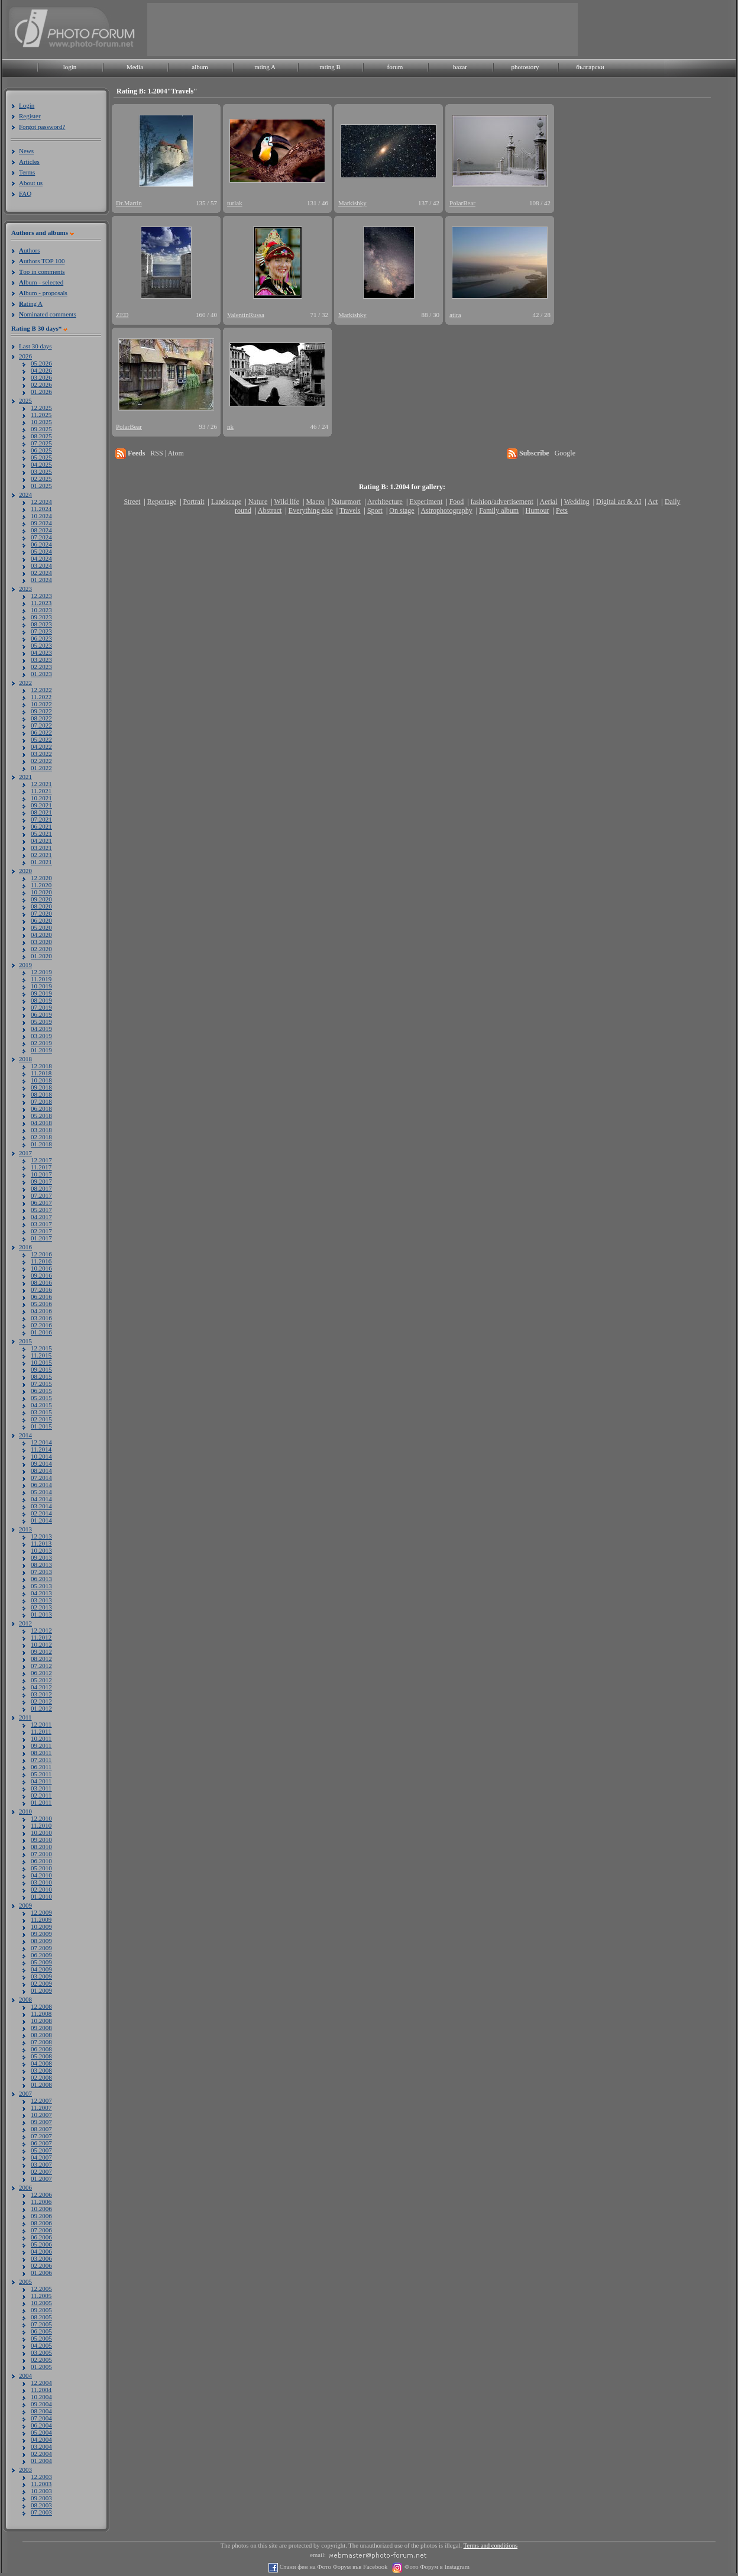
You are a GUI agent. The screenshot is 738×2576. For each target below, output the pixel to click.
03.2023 (41, 659)
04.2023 (41, 652)
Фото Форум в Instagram (436, 2567)
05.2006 (41, 2244)
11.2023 (41, 602)
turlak (234, 202)
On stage (401, 510)
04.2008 (41, 2063)
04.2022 (41, 746)
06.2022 (41, 732)
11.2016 (41, 1261)
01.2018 (41, 1144)
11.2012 (41, 1637)
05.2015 (41, 1397)
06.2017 (41, 1202)
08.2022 (41, 718)
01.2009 (41, 1990)
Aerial (548, 501)
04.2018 (41, 1122)
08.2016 (41, 1282)
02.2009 (41, 1983)
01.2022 (41, 767)
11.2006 (41, 2201)
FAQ (25, 193)
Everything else (311, 510)
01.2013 (41, 1614)
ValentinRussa (245, 314)
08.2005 (41, 2316)
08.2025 (41, 435)
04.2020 (41, 934)
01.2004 (41, 2460)
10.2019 (41, 986)
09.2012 (41, 1651)
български (590, 66)
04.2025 (41, 464)
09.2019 (41, 993)
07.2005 (41, 2324)
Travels (350, 510)
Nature (258, 501)
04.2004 (41, 2439)
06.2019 (41, 1014)
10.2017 (41, 1174)
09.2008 (41, 2027)
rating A (265, 66)
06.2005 (41, 2331)
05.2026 (41, 363)
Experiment (425, 501)
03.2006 (41, 2258)
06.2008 (41, 2049)
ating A (31, 303)
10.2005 (41, 2302)
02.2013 (41, 1607)
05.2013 (41, 1585)
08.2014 (41, 1470)
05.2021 (41, 833)
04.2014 (41, 1498)
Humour (537, 510)
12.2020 (41, 877)
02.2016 (41, 1325)
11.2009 (41, 1919)
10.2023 (41, 609)
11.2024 (41, 508)
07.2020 (41, 913)
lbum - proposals (43, 292)
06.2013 (41, 1578)
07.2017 (41, 1195)
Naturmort (346, 501)
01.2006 (41, 2272)
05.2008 (41, 2056)
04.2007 (41, 2157)
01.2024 (41, 579)
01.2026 (41, 391)
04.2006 (41, 2251)
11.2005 (41, 2295)
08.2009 (41, 1940)
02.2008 (41, 2077)
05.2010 (41, 1868)
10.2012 (41, 1644)
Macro (315, 501)
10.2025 (41, 421)
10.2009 (41, 1926)
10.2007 (41, 2114)
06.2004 (41, 2425)
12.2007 (41, 2100)
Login (26, 105)
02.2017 (41, 1230)
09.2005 (41, 2309)
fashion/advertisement (502, 501)
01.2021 (41, 861)
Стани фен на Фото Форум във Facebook (332, 2567)
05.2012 (41, 1679)
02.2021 (41, 854)
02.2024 (41, 572)
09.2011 (41, 1745)
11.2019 (41, 978)
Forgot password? (42, 126)
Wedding (577, 501)
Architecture (385, 501)
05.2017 (41, 1209)
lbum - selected (41, 282)
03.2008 (41, 2070)
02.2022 (41, 760)
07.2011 (41, 1759)
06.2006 (41, 2237)
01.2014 (41, 1520)
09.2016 (41, 1275)
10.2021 (41, 797)
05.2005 (41, 2338)
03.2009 (41, 1976)
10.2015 (41, 1362)
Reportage (161, 501)
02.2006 (41, 2265)
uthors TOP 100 (41, 260)
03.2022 (41, 753)
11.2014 (41, 1449)
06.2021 (41, 826)
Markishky (352, 202)
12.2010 (41, 1818)
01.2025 (41, 485)
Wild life (287, 501)
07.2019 (41, 1007)
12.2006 (41, 2194)
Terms (27, 172)
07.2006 (41, 2230)
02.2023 (41, 666)
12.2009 (41, 1912)
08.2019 (41, 1000)
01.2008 (41, 2084)
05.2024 (41, 551)
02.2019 (41, 1042)
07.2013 (41, 1571)
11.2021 (41, 790)
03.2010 (41, 1882)
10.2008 (41, 2020)
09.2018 (41, 1087)
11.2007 (41, 2107)
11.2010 (41, 1825)
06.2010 (41, 1860)
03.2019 (41, 1035)
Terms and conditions (491, 2545)
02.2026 (41, 384)
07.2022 (41, 725)
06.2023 (41, 638)
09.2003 (41, 2497)
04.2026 (41, 370)
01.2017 (41, 1238)
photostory (525, 66)
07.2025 (41, 443)
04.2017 (41, 1216)
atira (455, 314)
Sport (375, 510)
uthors (29, 250)
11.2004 (41, 2389)
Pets (562, 510)
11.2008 (41, 2013)
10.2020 (41, 892)
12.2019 (41, 971)
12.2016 (41, 1254)
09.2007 (41, 2121)
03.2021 (41, 847)
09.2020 (41, 899)
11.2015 (41, 1355)
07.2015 (41, 1383)
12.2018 (41, 1065)
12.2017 (41, 1159)
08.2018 (41, 1094)
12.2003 (41, 2476)
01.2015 (41, 1426)
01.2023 (41, 673)
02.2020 (41, 948)
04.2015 (41, 1404)
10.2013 (41, 1550)
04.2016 (41, 1310)
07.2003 (41, 2512)
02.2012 (41, 1701)
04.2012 (41, 1687)
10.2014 (41, 1456)
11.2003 (41, 2483)
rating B (330, 66)
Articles (29, 161)
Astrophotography (446, 510)
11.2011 (41, 1731)
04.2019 (41, 1028)
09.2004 (41, 2403)
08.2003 (41, 2505)
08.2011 (41, 1752)
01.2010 (41, 1896)
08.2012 (41, 1658)
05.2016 (41, 1303)
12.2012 (41, 1630)
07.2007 (41, 2135)
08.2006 (41, 2222)
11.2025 (41, 414)
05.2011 (41, 1773)
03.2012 (41, 1694)
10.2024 (41, 515)
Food (456, 501)
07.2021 (41, 819)
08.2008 (41, 2034)
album (200, 66)
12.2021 (41, 783)
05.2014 (41, 1491)
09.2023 (41, 616)
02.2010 (41, 1889)
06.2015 (41, 1390)
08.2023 (41, 624)
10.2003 (41, 2490)
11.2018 (41, 1073)
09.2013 (41, 1557)
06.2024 (41, 544)
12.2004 (41, 2382)
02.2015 (41, 1419)
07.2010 (41, 1853)
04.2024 (41, 558)
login (70, 66)
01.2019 (41, 1049)
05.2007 (41, 2150)
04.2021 (41, 840)
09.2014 (41, 1463)
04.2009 (41, 1969)
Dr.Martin (129, 202)
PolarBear (462, 202)
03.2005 (41, 2352)
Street (132, 501)
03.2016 (41, 1317)
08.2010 (41, 1846)
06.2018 (41, 1108)
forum (395, 66)
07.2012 (41, 1665)
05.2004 (41, 2432)
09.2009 (41, 1933)
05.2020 (41, 927)
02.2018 (41, 1136)
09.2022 (41, 711)
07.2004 (41, 2418)
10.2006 (41, 2208)
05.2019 (41, 1021)
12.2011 (41, 1724)
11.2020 (41, 884)
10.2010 (41, 1832)
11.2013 (41, 1543)
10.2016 (41, 1268)
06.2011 (41, 1766)
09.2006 (41, 2215)
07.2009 (41, 1947)
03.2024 (41, 565)
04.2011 (41, 1781)
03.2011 (41, 1788)
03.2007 (41, 2164)
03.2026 (41, 377)
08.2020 (41, 906)
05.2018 (41, 1115)
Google (565, 453)
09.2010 (41, 1839)
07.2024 (41, 537)
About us (31, 182)
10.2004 (41, 2396)
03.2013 (41, 1600)
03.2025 (41, 471)
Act (653, 501)
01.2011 (41, 1802)
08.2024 (41, 530)
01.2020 (41, 955)
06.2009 (41, 1954)
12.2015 (41, 1348)
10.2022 (41, 703)
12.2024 (41, 501)
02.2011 (41, 1795)
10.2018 (41, 1080)
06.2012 (41, 1672)
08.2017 (41, 1188)
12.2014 (41, 1442)
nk (230, 426)
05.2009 (41, 1962)
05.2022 (41, 739)
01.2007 (41, 2178)
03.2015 (41, 1411)
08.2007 (41, 2128)
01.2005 (41, 2366)
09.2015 (41, 1369)
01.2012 (41, 1708)
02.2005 (41, 2359)
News (26, 150)
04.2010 (41, 1875)
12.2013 (41, 1536)
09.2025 (41, 428)
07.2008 (41, 2041)
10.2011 (41, 1738)
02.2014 (41, 1513)
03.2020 (41, 941)
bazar (460, 66)
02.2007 (41, 2171)
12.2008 (41, 2006)
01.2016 (41, 1332)
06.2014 (41, 1484)
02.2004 (41, 2453)
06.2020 (41, 920)
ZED (122, 314)
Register (30, 115)
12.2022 (41, 689)
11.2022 (41, 696)
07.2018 (41, 1101)
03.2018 (41, 1129)
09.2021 (41, 805)
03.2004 (41, 2446)
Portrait (194, 501)
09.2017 (41, 1181)
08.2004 (41, 2411)
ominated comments (47, 314)
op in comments (42, 271)
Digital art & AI (618, 501)
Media (135, 66)
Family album (499, 510)
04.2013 (41, 1592)
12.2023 (41, 595)
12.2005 (41, 2288)
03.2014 (41, 1506)
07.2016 (41, 1289)
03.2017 (41, 1223)
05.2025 (41, 457)
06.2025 (41, 450)
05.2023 (41, 645)
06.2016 (41, 1296)
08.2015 (41, 1376)
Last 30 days (35, 346)
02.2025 (41, 478)
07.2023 (41, 631)
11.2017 (41, 1167)
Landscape (226, 501)
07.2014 (41, 1477)
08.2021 (41, 812)
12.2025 (41, 407)
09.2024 (41, 522)
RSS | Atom (166, 453)
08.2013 (41, 1564)
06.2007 (41, 2143)
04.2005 (41, 2345)
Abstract (270, 510)
